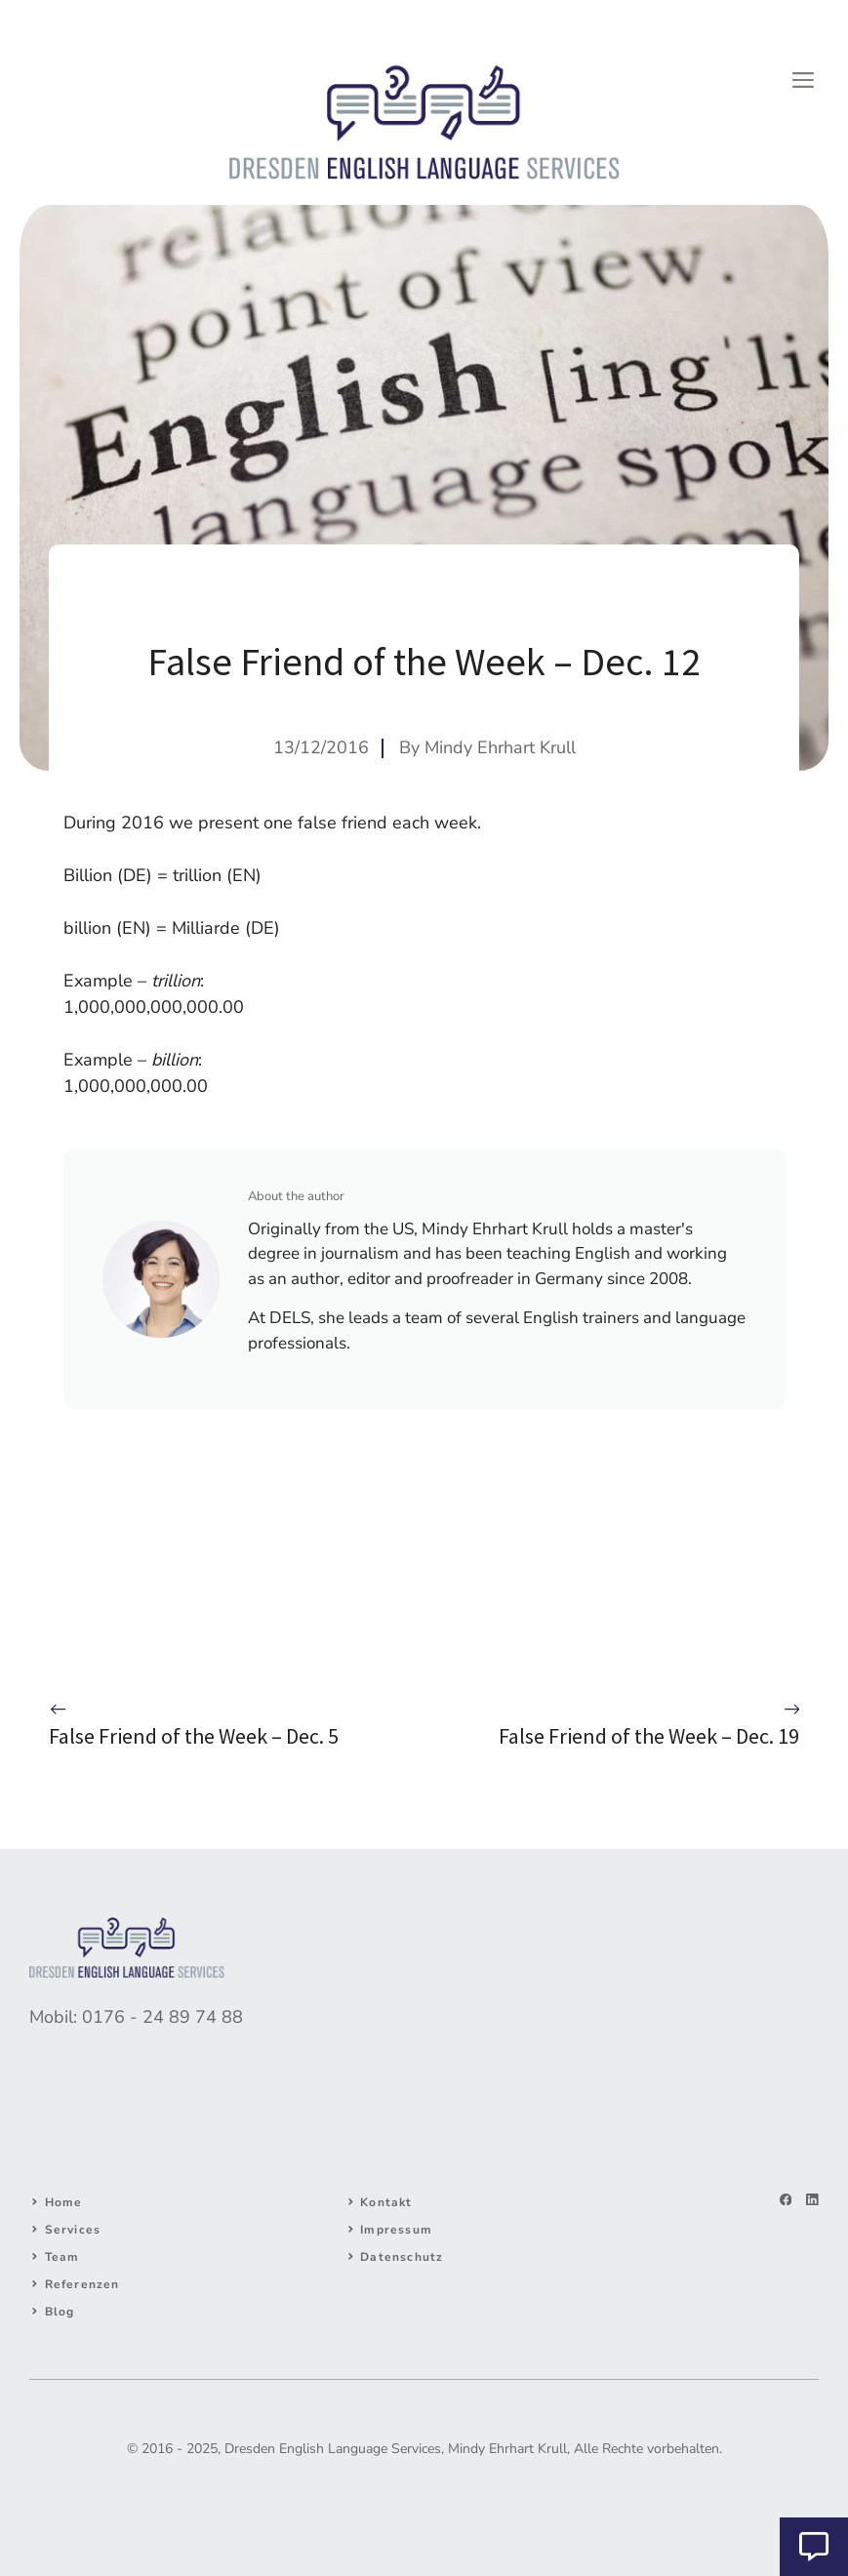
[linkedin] (812, 2200)
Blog (60, 2311)
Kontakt (386, 2202)
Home (64, 2202)
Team (62, 2257)
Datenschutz (401, 2257)
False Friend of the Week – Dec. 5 (194, 1736)
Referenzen (82, 2284)
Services (73, 2229)
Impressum (396, 2229)
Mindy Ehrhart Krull (500, 747)
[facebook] (786, 2200)
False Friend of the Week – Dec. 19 (649, 1736)
